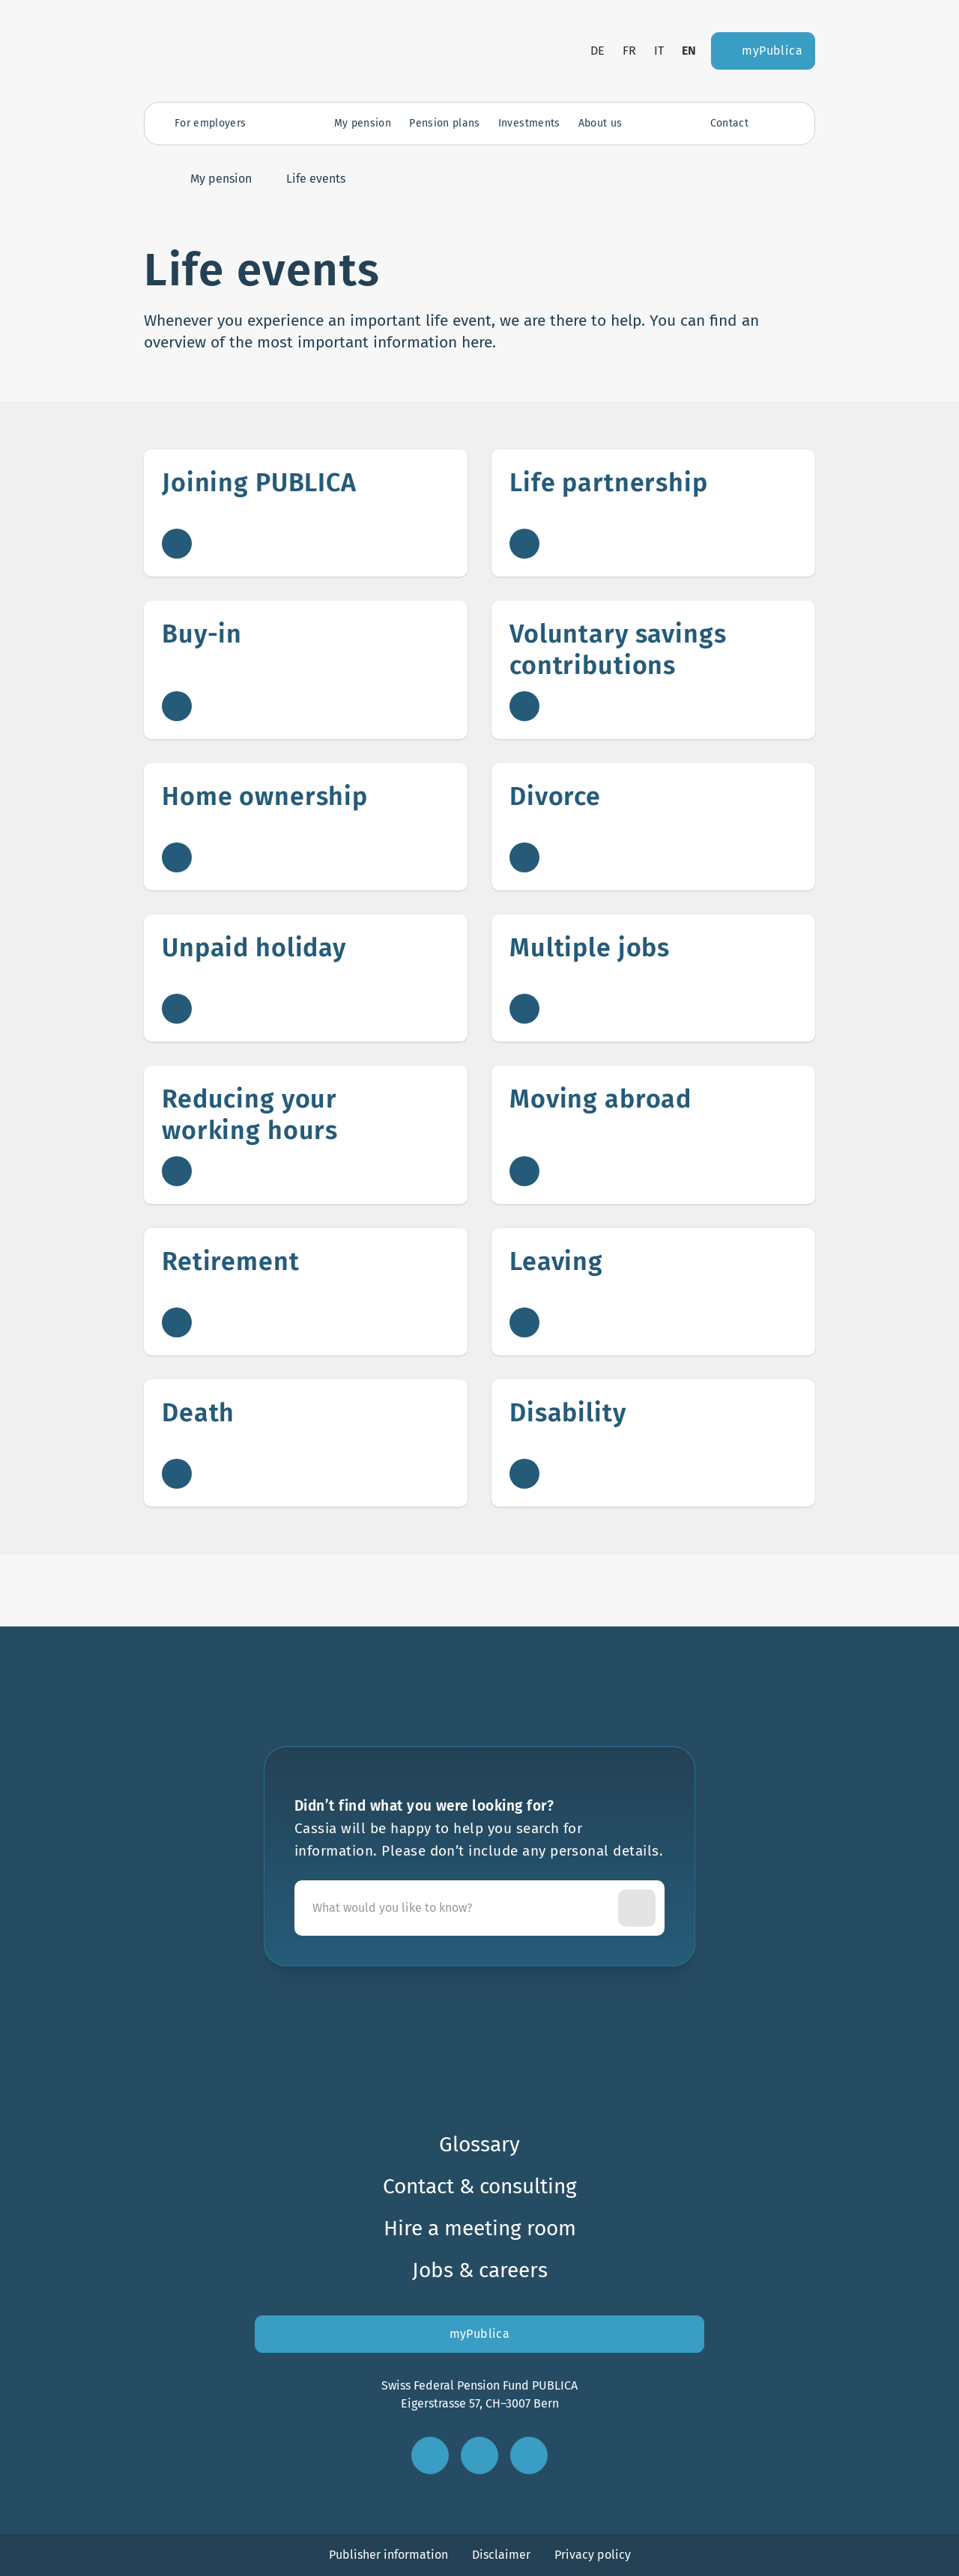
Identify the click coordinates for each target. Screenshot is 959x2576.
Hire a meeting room (480, 2228)
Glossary (479, 2144)
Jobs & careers (480, 2270)
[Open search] (776, 124)
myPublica (480, 2334)
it (659, 50)
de (597, 50)
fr (629, 50)
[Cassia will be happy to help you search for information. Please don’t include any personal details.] (459, 1908)
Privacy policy (592, 2555)
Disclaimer (501, 2555)
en (689, 50)
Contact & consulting (480, 2186)
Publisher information (388, 2555)
